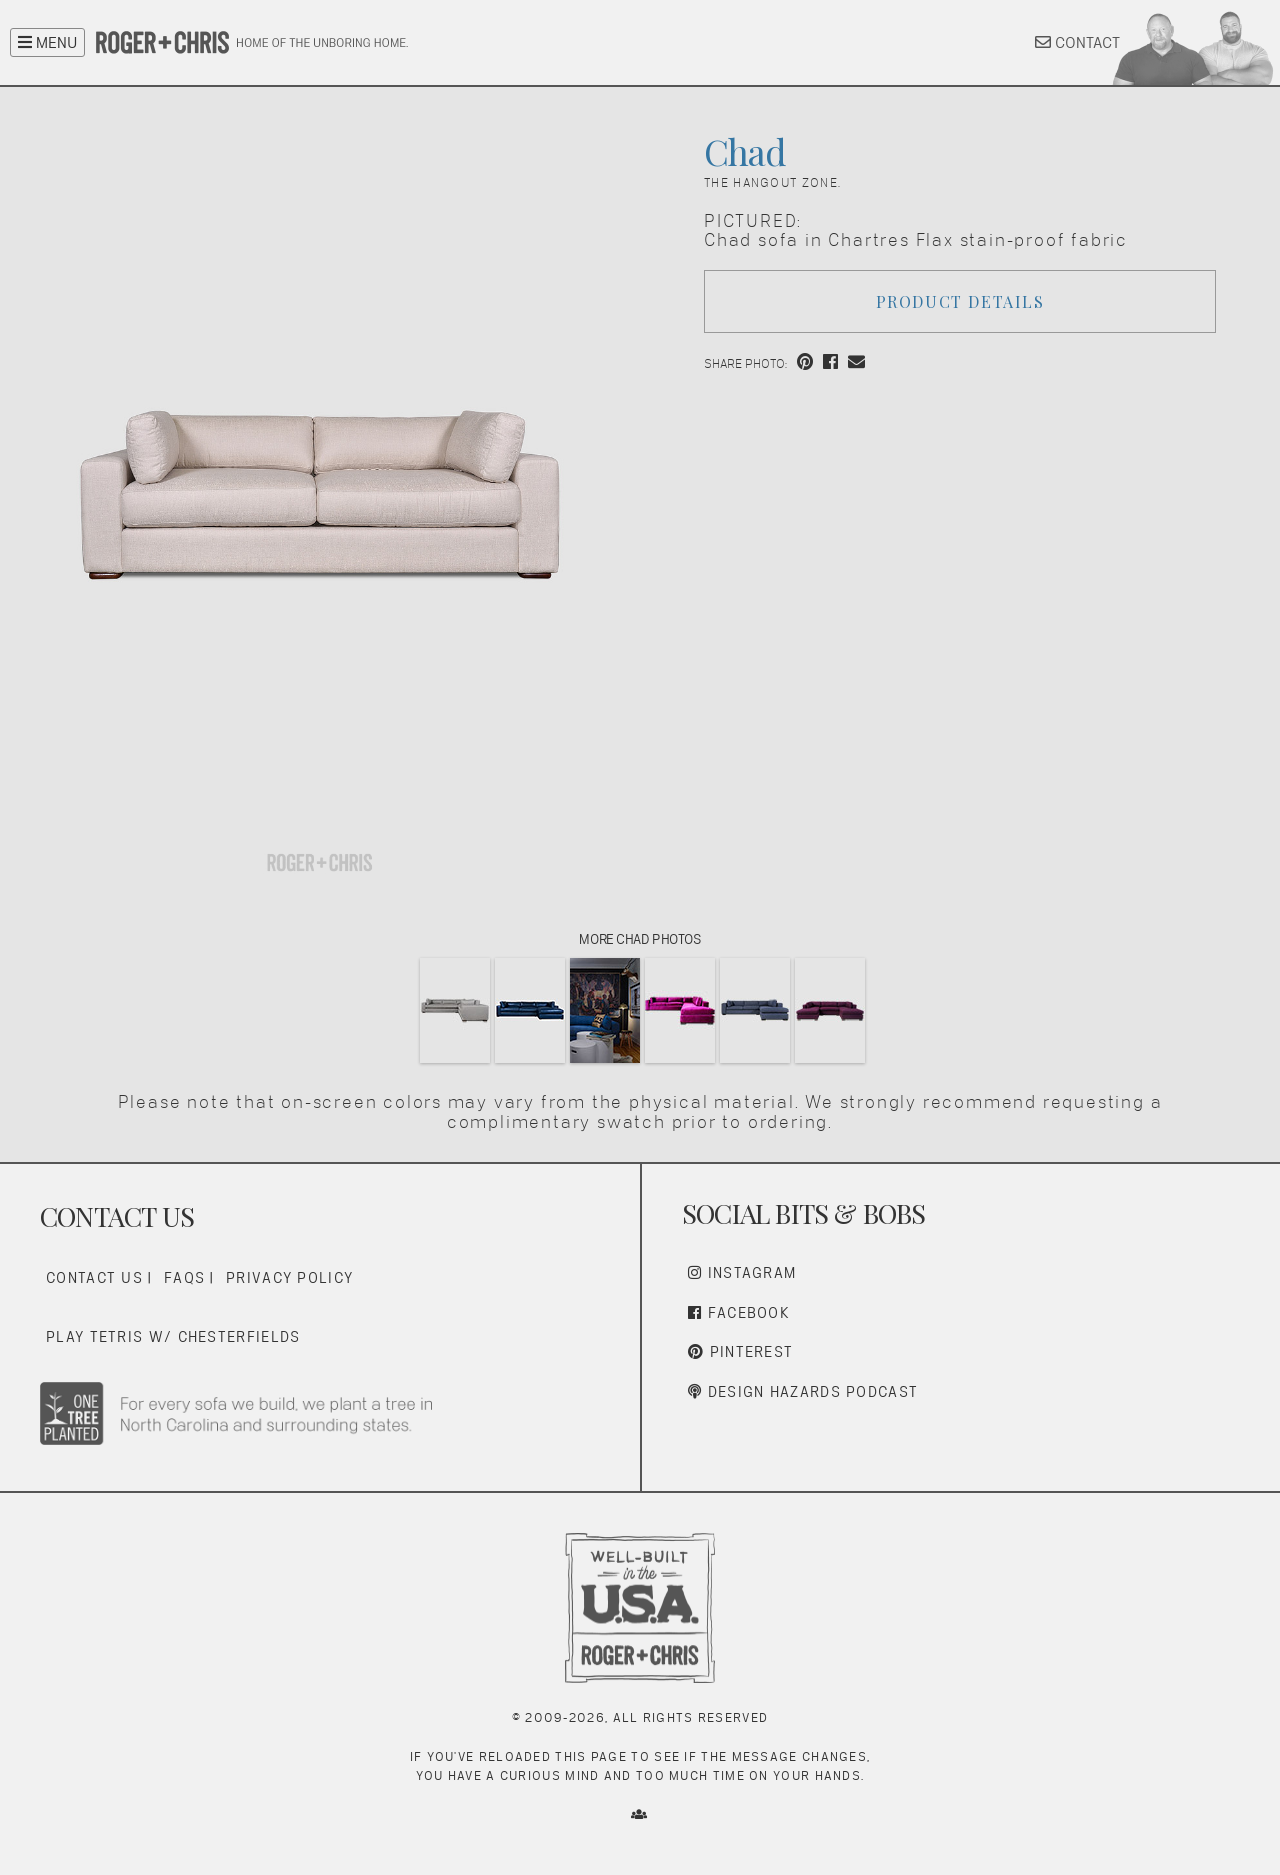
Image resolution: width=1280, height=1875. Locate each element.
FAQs (184, 1277)
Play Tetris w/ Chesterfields (173, 1336)
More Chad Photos (639, 939)
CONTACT (1077, 42)
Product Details (960, 301)
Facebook (739, 1312)
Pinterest (740, 1351)
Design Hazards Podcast (803, 1391)
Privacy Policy (289, 1277)
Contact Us (94, 1277)
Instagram (742, 1272)
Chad (745, 151)
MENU (47, 42)
